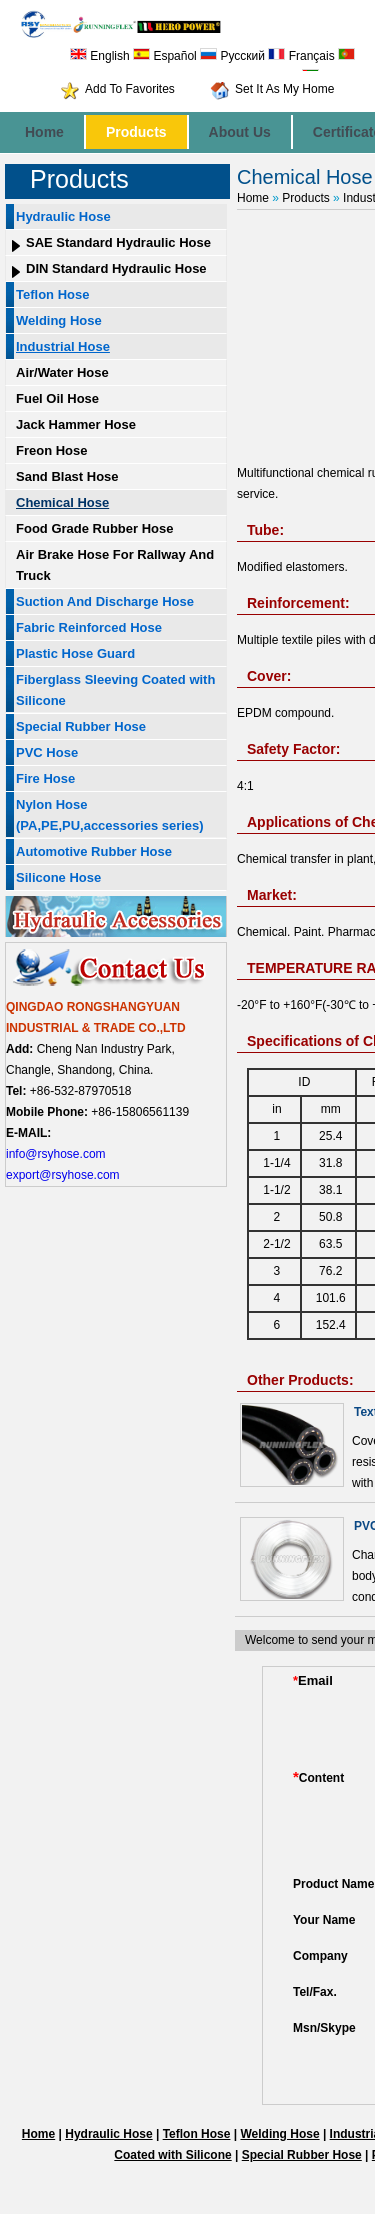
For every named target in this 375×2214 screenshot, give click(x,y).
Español (165, 56)
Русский (232, 56)
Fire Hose (45, 778)
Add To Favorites (130, 89)
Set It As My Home (284, 89)
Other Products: (300, 1380)
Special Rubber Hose (81, 726)
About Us (240, 132)
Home (44, 132)
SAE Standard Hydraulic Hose (118, 242)
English (100, 56)
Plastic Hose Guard (75, 653)
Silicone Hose (58, 877)
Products (136, 132)
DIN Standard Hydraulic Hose (116, 268)
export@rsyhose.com (63, 1175)
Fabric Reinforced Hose (89, 627)
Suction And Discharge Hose (105, 601)
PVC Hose (47, 752)
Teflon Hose (52, 294)
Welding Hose (59, 320)
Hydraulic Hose (63, 216)
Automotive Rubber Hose (94, 851)
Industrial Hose (63, 346)
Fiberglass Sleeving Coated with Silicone (115, 690)
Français (301, 56)
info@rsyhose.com (56, 1154)
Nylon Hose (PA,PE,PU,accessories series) (110, 815)
